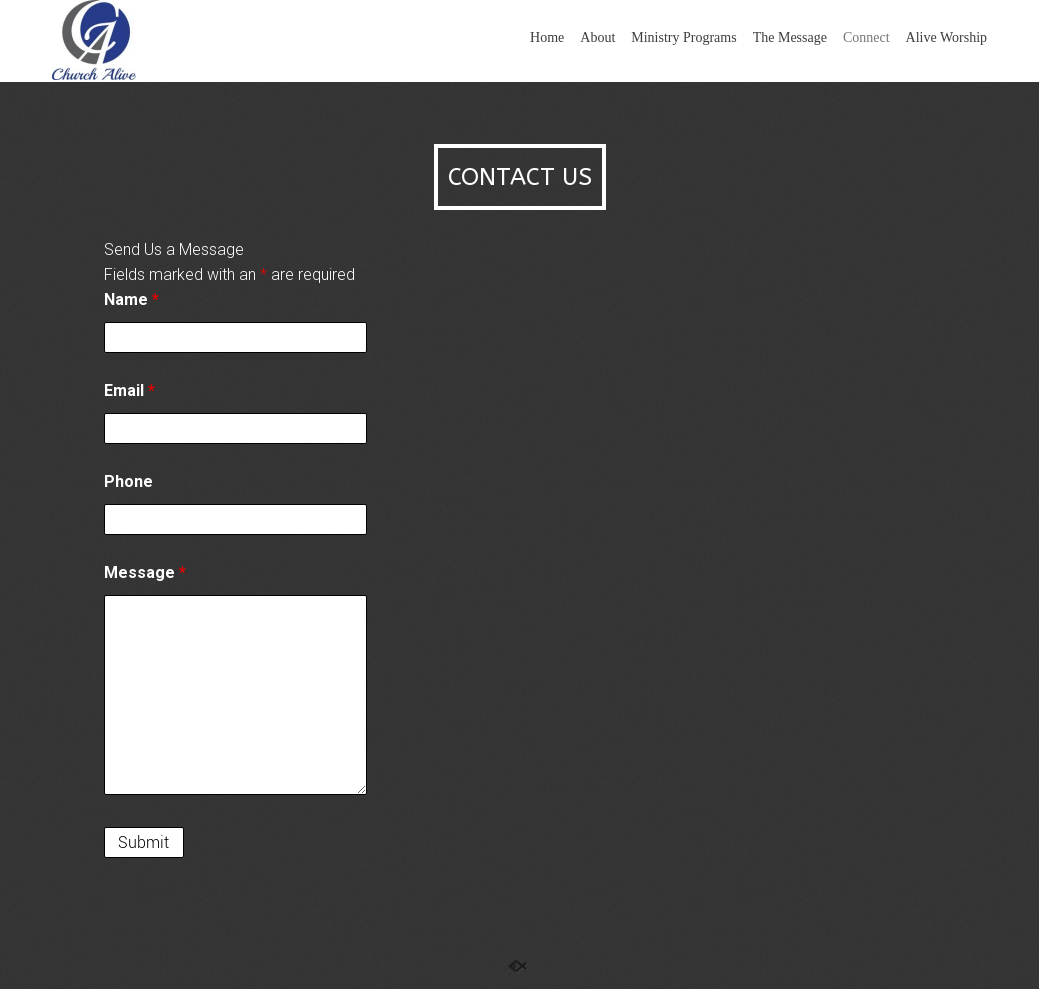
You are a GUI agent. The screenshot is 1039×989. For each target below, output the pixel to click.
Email (129, 390)
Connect (866, 37)
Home (547, 37)
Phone (128, 481)
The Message (790, 37)
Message (145, 572)
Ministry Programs (683, 37)
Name (131, 299)
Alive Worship (946, 37)
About (597, 37)
